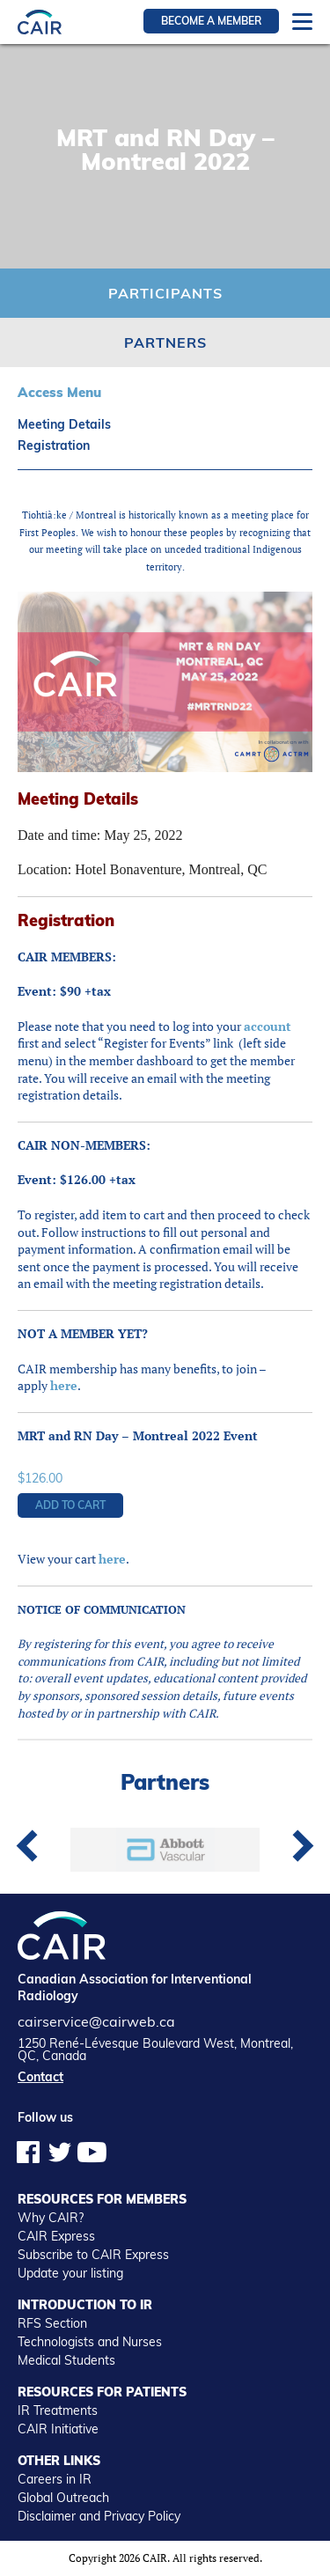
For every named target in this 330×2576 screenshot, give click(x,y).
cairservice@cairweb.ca (96, 2021)
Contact (40, 2077)
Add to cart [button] (70, 1505)
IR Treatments (58, 2410)
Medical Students (66, 2360)
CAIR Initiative (58, 2429)
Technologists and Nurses (90, 2342)
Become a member (211, 20)
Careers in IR (55, 2479)
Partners (165, 342)
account (267, 1026)
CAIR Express (56, 2236)
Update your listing (70, 2273)
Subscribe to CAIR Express (93, 2255)
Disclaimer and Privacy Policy (99, 2516)
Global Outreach (63, 2498)
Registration (54, 445)
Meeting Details (64, 424)
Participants (165, 293)
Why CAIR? (51, 2218)
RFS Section (52, 2323)
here (63, 1385)
